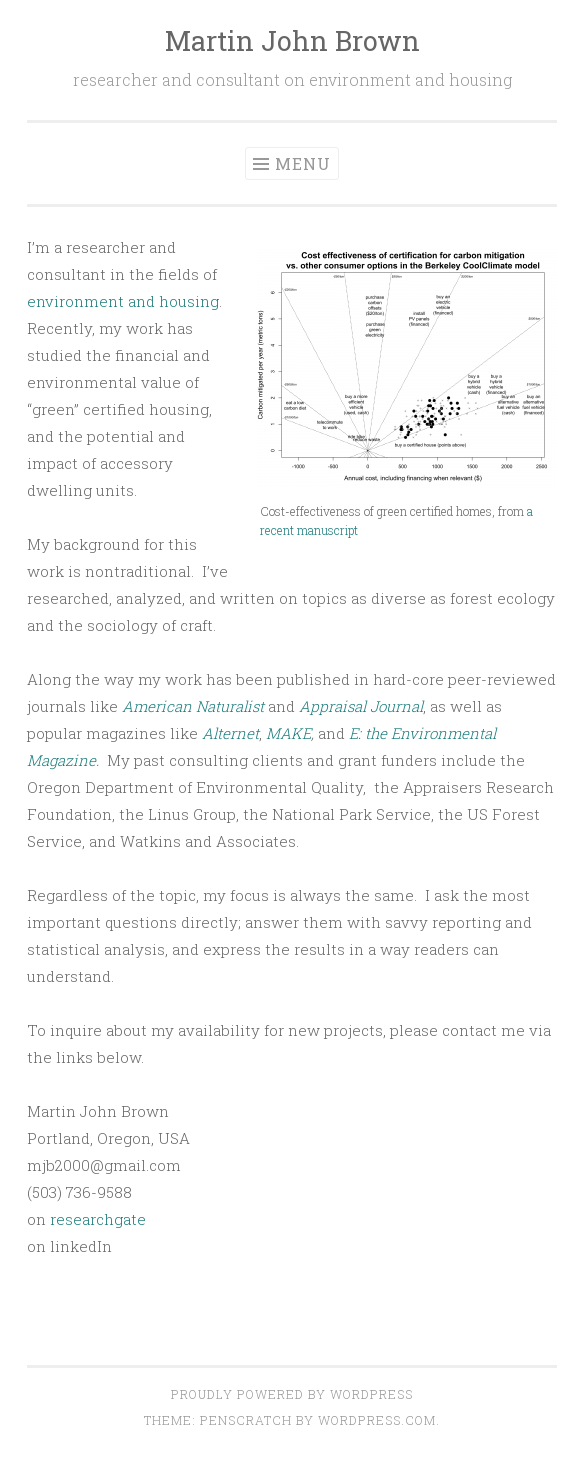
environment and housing (123, 301)
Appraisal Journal (361, 706)
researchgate (98, 1219)
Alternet (230, 733)
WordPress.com (377, 1420)
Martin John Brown (292, 40)
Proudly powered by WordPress (292, 1394)
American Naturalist (193, 706)
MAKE (288, 733)
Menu (303, 163)
